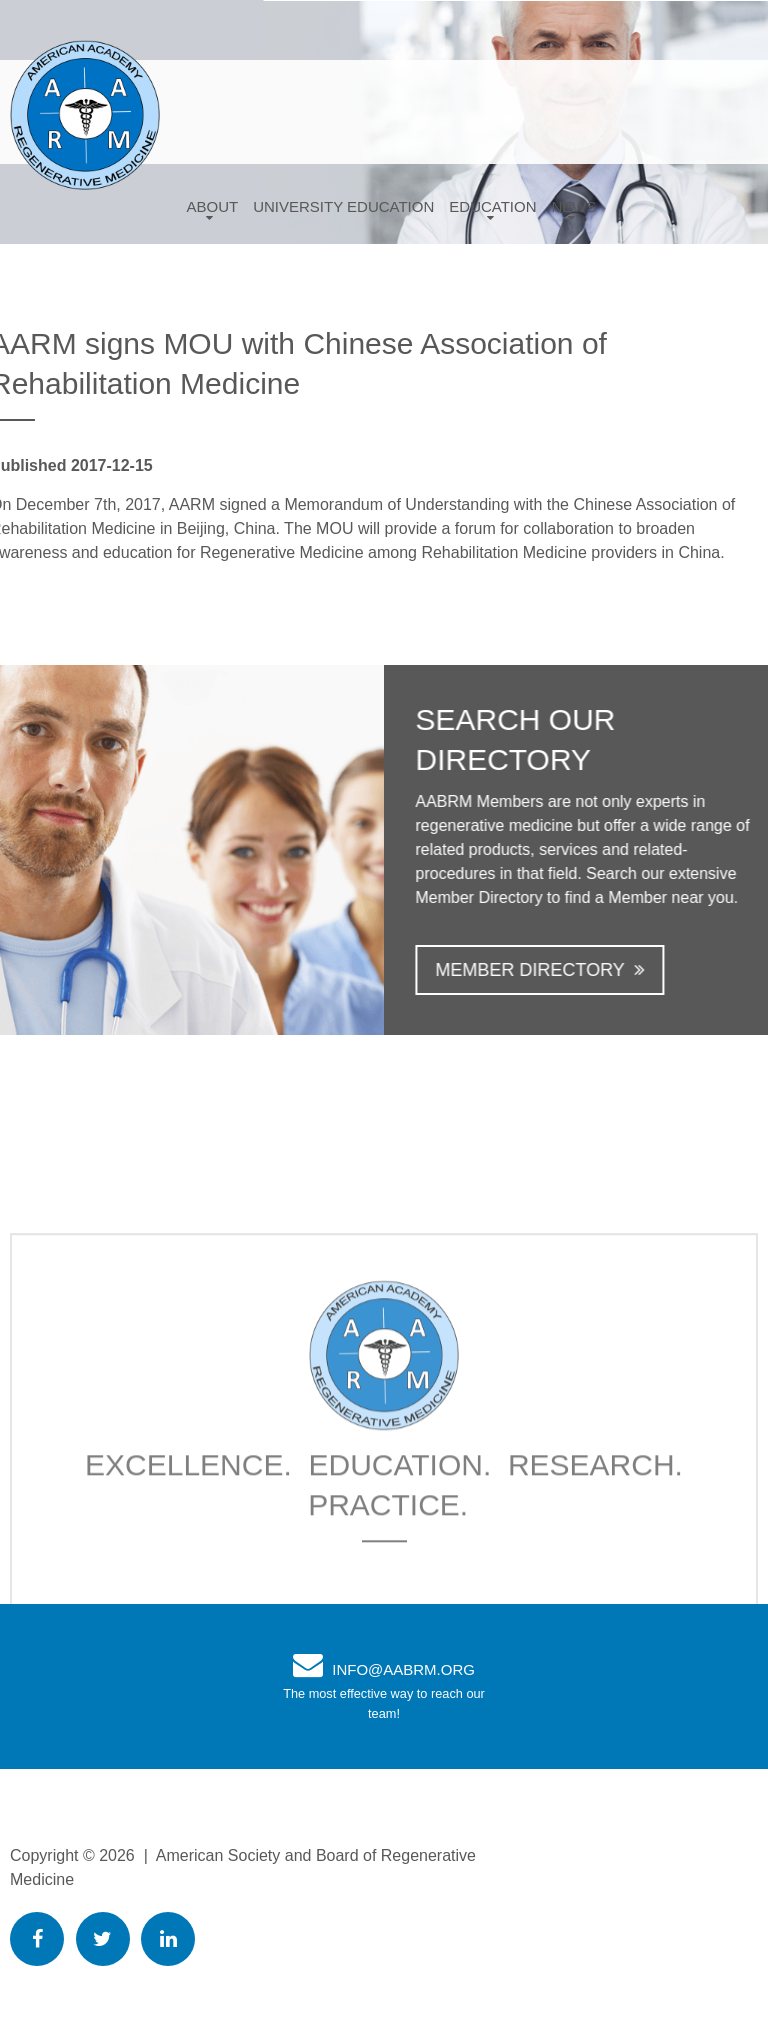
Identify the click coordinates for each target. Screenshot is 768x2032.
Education (492, 206)
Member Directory (542, 970)
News (574, 206)
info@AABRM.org (403, 1669)
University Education (343, 206)
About (212, 206)
